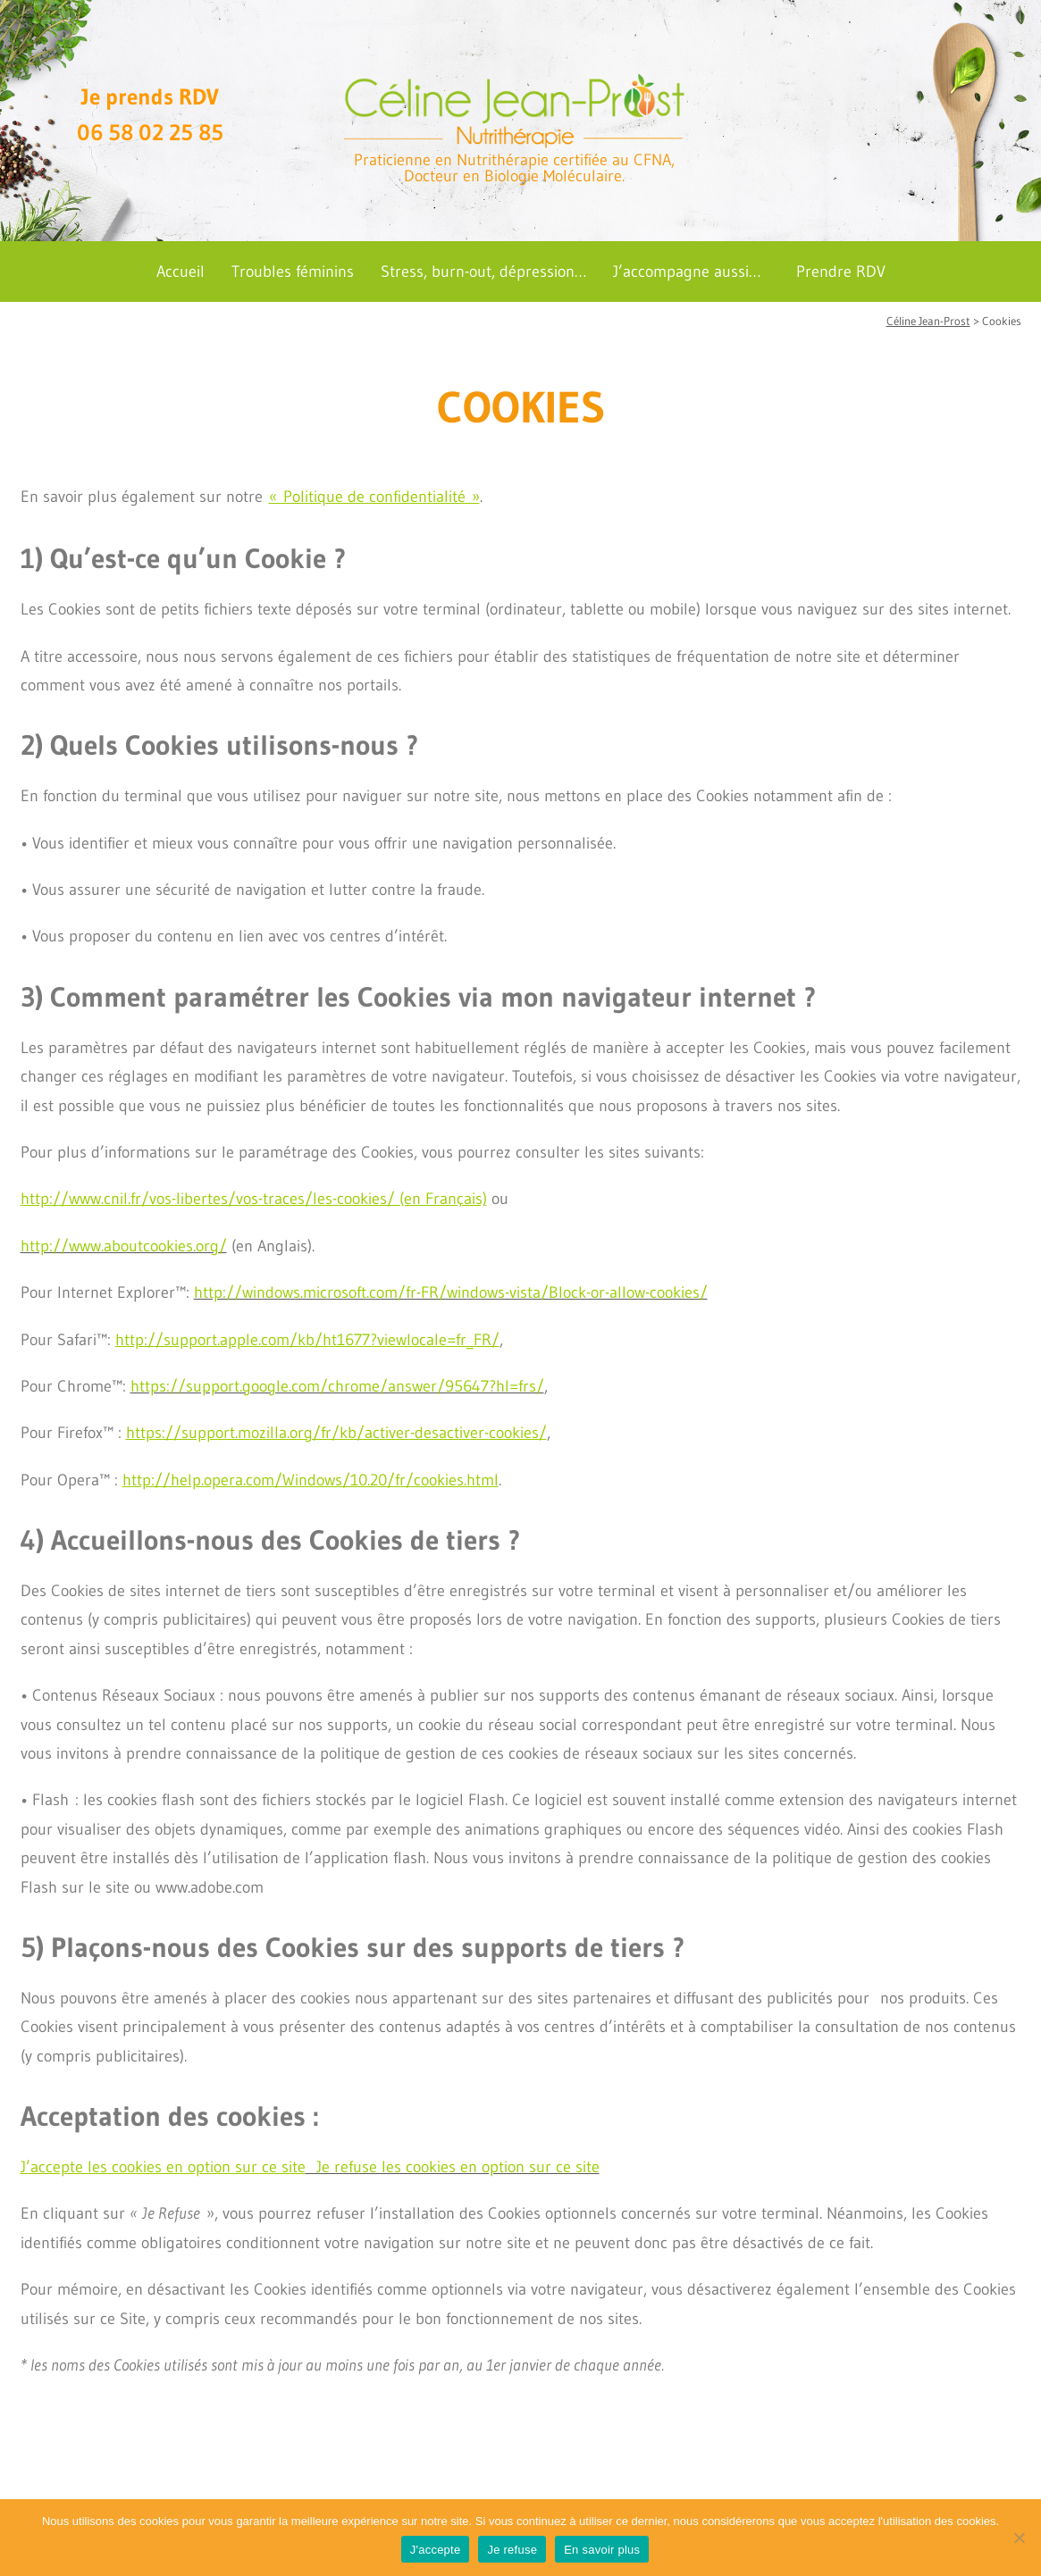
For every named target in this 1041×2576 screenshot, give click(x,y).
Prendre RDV (841, 271)
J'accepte (435, 2549)
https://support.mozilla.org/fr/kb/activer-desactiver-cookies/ (336, 1433)
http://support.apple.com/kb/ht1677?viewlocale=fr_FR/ (307, 1340)
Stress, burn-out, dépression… (483, 271)
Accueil (180, 271)
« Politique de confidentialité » (374, 496)
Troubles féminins (292, 271)
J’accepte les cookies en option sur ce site (163, 2167)
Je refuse (512, 2549)
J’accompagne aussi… (686, 271)
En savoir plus (602, 2549)
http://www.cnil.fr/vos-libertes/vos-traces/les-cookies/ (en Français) (254, 1199)
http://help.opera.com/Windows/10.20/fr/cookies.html (310, 1480)
